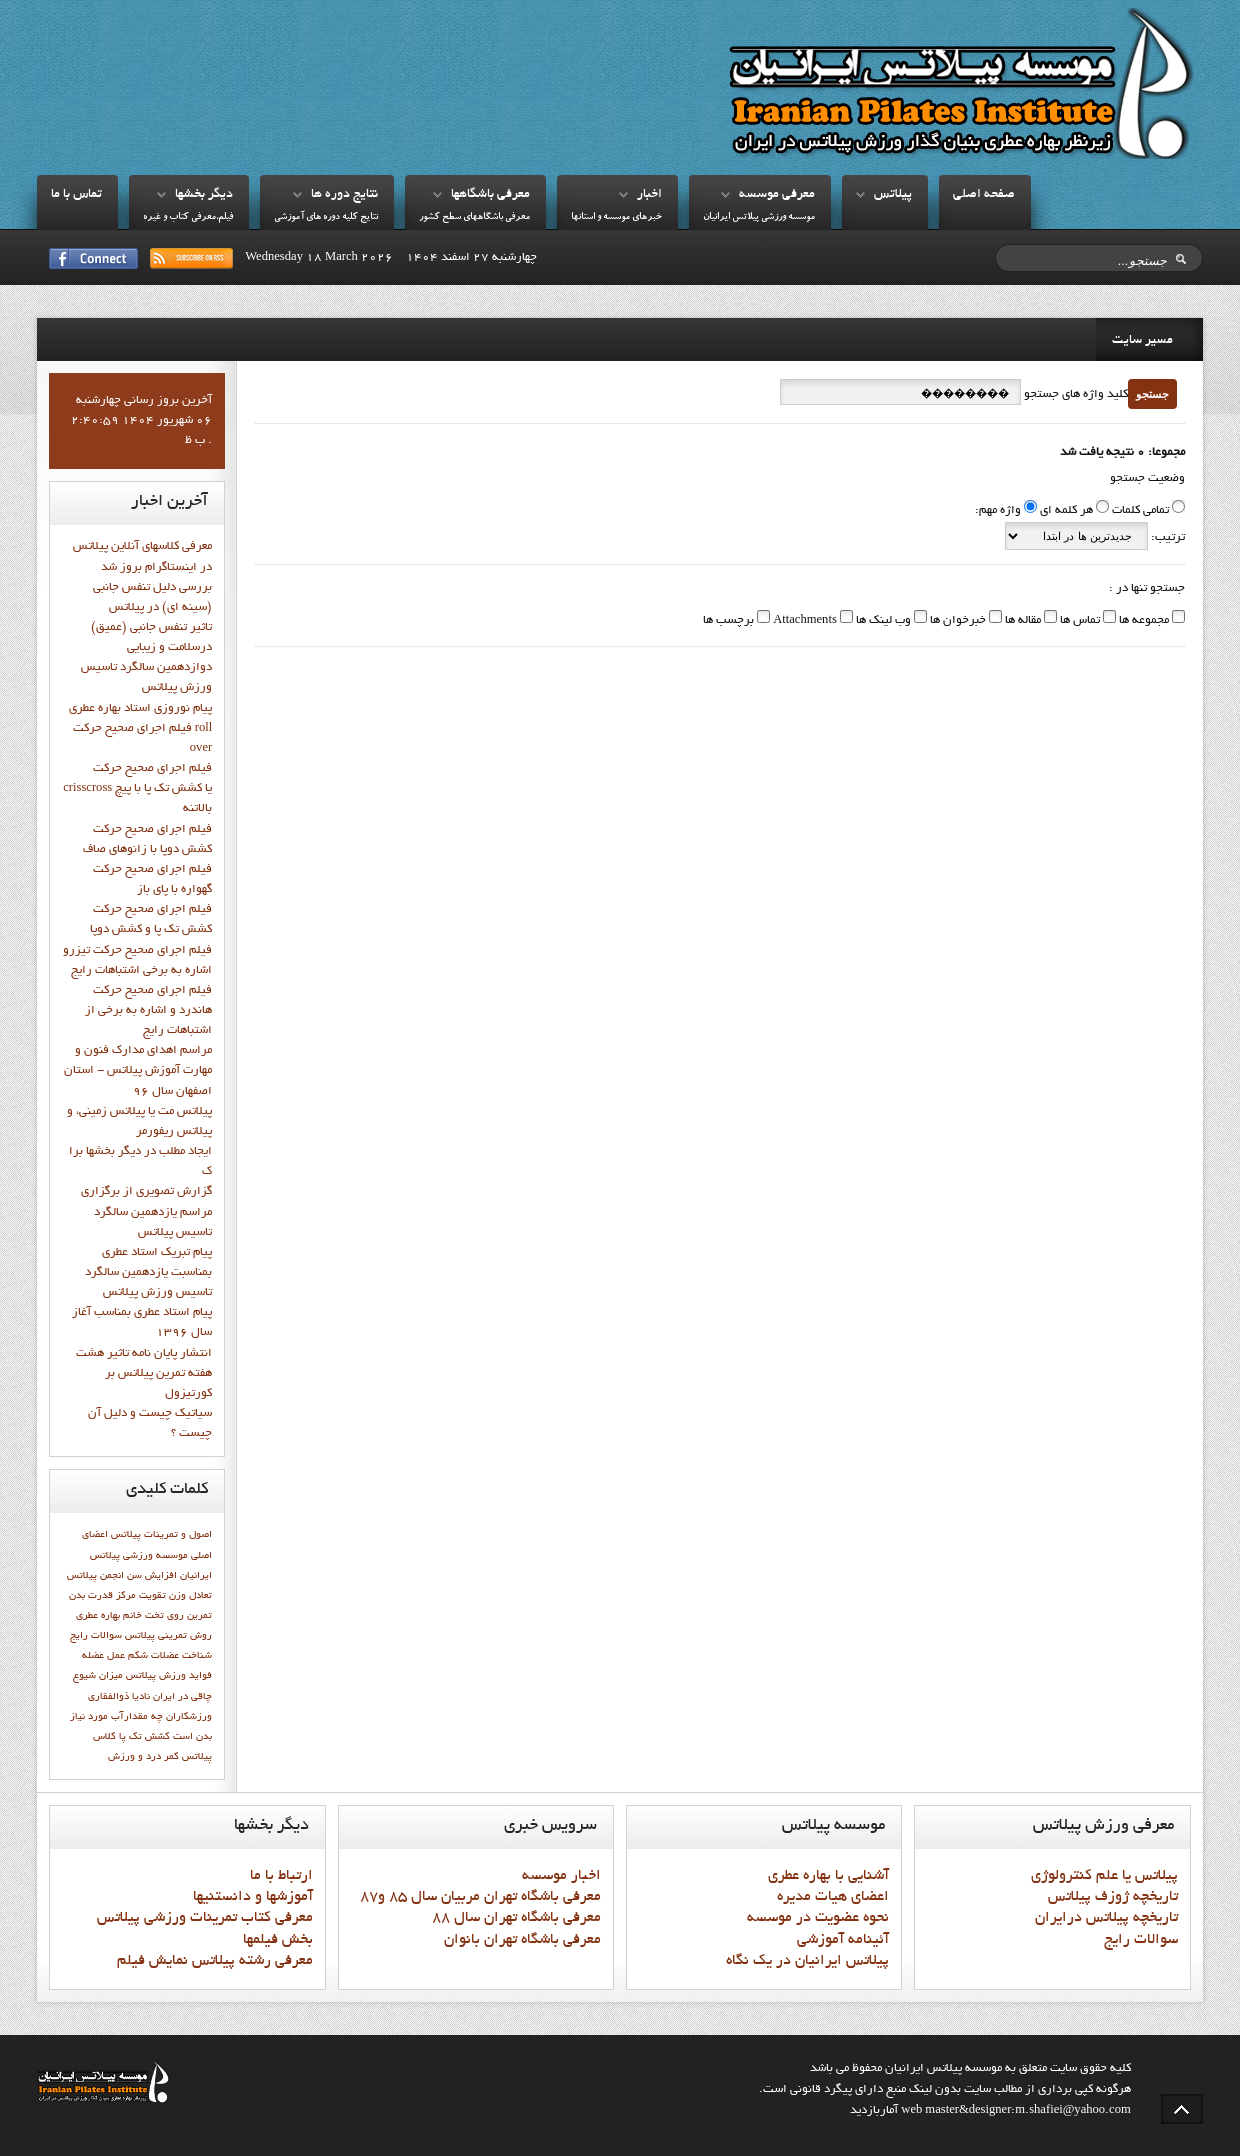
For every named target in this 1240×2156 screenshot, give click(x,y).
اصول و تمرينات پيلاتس (161, 1535)
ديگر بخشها (204, 195)
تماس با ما (76, 195)
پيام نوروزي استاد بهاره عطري (140, 709)
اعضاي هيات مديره (833, 1897)
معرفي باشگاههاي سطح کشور (474, 217)
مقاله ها (1021, 621)
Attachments (803, 621)
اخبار (649, 195)
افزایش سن (152, 1576)
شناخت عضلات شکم (170, 1656)
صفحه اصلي (984, 195)
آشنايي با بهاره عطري (828, 1876)
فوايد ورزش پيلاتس (169, 1676)
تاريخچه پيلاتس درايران (1106, 1918)
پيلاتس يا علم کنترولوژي (1104, 1876)
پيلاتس (893, 195)
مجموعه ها (1142, 621)
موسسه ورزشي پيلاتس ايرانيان (759, 217)
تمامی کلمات (1140, 511)
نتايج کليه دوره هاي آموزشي (326, 217)
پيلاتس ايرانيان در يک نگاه (807, 1961)
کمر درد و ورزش (143, 1757)
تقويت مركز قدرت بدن (117, 1596)
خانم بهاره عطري (109, 1616)
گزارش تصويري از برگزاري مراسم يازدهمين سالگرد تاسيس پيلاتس (146, 1212)
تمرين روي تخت (178, 1616)
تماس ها (1078, 621)
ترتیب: (1166, 538)
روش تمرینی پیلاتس (168, 1636)
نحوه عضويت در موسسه (818, 1918)
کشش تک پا (144, 1737)
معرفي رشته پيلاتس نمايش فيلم (215, 1961)
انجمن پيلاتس (95, 1576)
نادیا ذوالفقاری (119, 1697)
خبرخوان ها (956, 621)
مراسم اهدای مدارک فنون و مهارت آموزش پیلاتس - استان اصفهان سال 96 (138, 1071)
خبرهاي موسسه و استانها (616, 217)
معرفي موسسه (777, 195)
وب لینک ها (882, 621)
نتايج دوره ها (344, 195)
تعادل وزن (190, 1596)
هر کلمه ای (1066, 511)
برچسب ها (728, 621)
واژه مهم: (998, 511)
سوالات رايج (96, 1636)
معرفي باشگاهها (490, 195)
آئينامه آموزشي (843, 1940)
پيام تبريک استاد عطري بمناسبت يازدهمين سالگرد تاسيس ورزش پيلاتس (148, 1273)
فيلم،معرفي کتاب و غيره (188, 217)
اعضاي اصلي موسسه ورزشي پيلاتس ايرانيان (147, 1555)
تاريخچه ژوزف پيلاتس (1113, 1897)
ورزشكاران (189, 1717)
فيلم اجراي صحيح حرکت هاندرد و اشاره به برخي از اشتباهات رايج (148, 1011)
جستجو (1152, 394)
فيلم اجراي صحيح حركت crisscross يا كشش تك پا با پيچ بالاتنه (137, 789)
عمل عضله (103, 1656)
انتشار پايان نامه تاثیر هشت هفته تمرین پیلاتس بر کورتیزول (144, 1374)
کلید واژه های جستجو (1074, 395)
